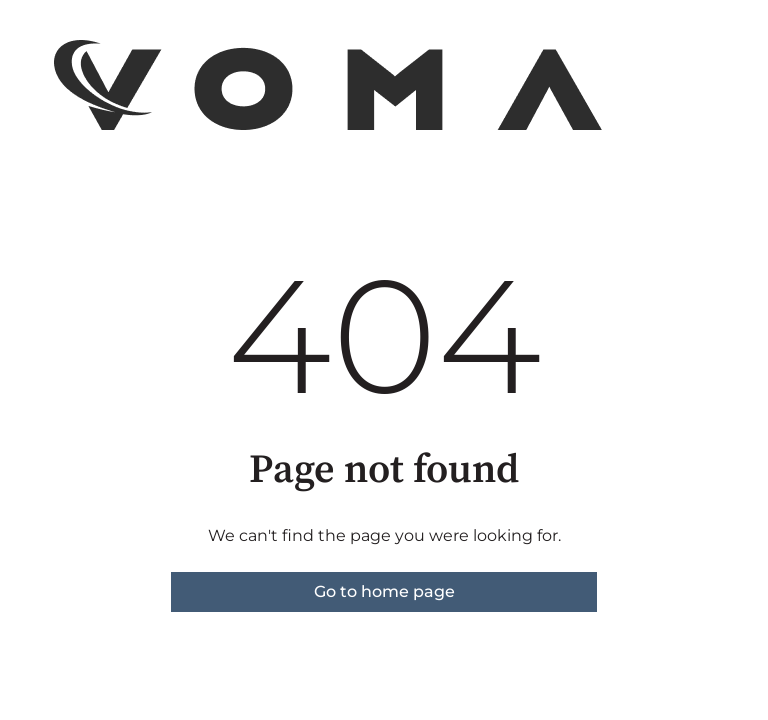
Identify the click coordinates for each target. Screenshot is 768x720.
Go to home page (384, 591)
